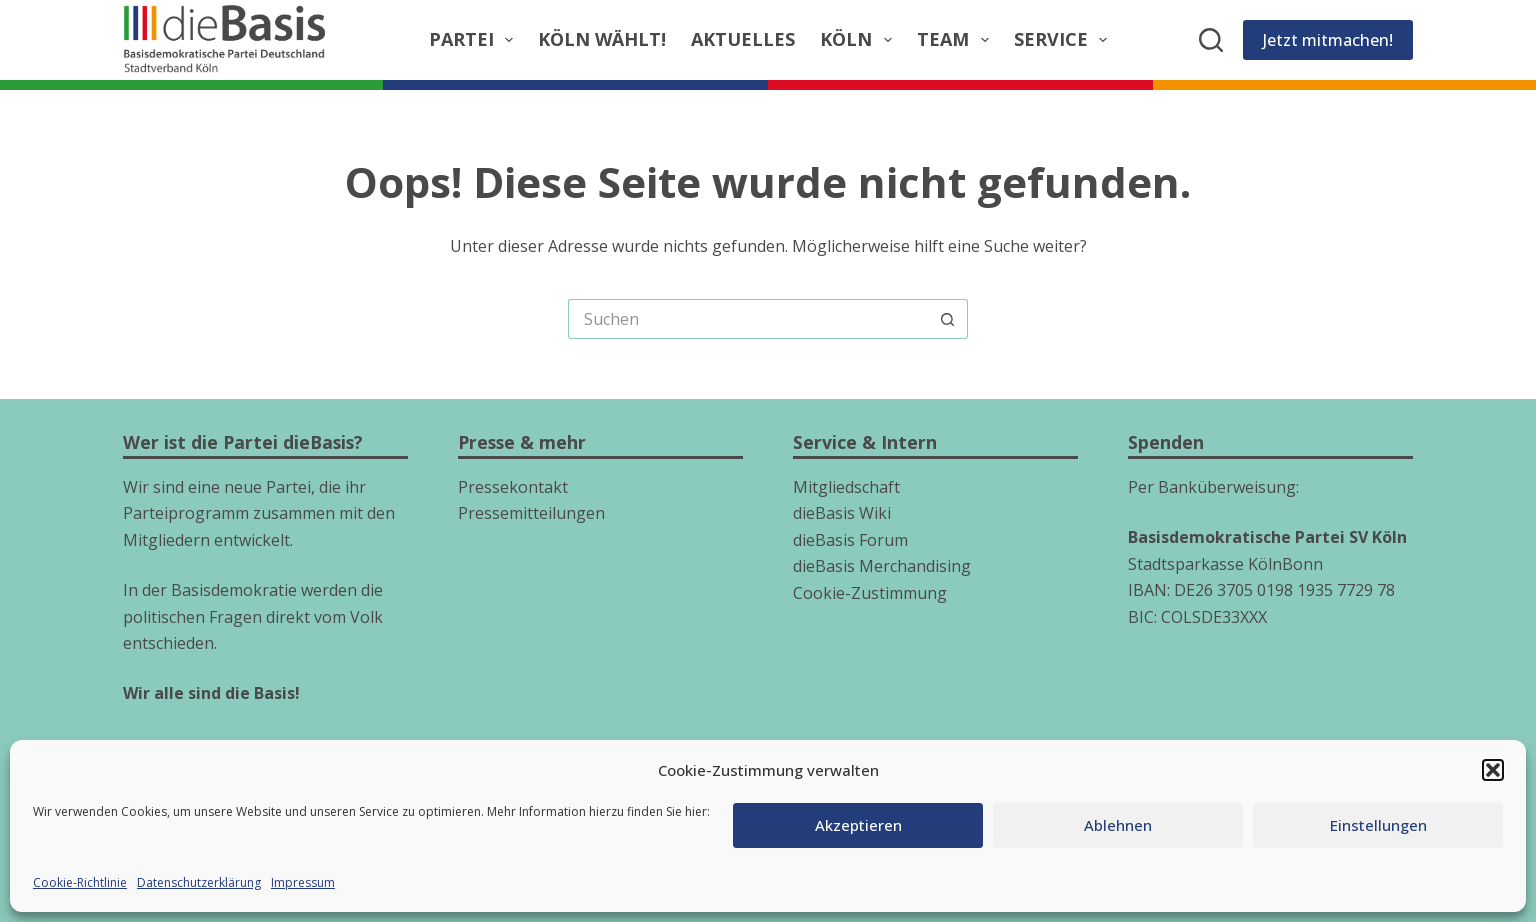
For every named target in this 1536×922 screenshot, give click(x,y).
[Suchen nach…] (748, 319)
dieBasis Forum (850, 540)
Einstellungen (1378, 825)
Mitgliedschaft (846, 487)
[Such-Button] (948, 319)
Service (1065, 39)
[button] (1493, 770)
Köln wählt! (602, 39)
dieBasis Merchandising (882, 566)
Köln (860, 39)
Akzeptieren (858, 825)
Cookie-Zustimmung (870, 593)
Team (957, 39)
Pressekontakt (513, 487)
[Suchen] (1211, 40)
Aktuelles (743, 39)
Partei (475, 39)
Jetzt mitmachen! (1328, 40)
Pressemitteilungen (531, 513)
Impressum (303, 882)
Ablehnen (1118, 825)
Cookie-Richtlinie (80, 882)
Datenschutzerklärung (199, 882)
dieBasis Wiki (842, 513)
